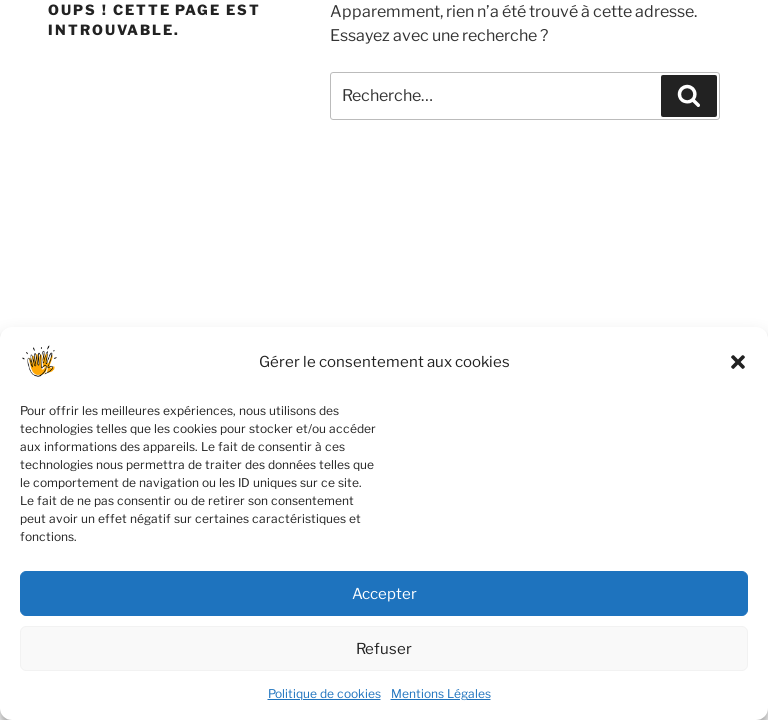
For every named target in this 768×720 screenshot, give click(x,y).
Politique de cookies (324, 702)
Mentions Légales (441, 702)
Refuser (384, 657)
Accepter (384, 602)
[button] (738, 371)
